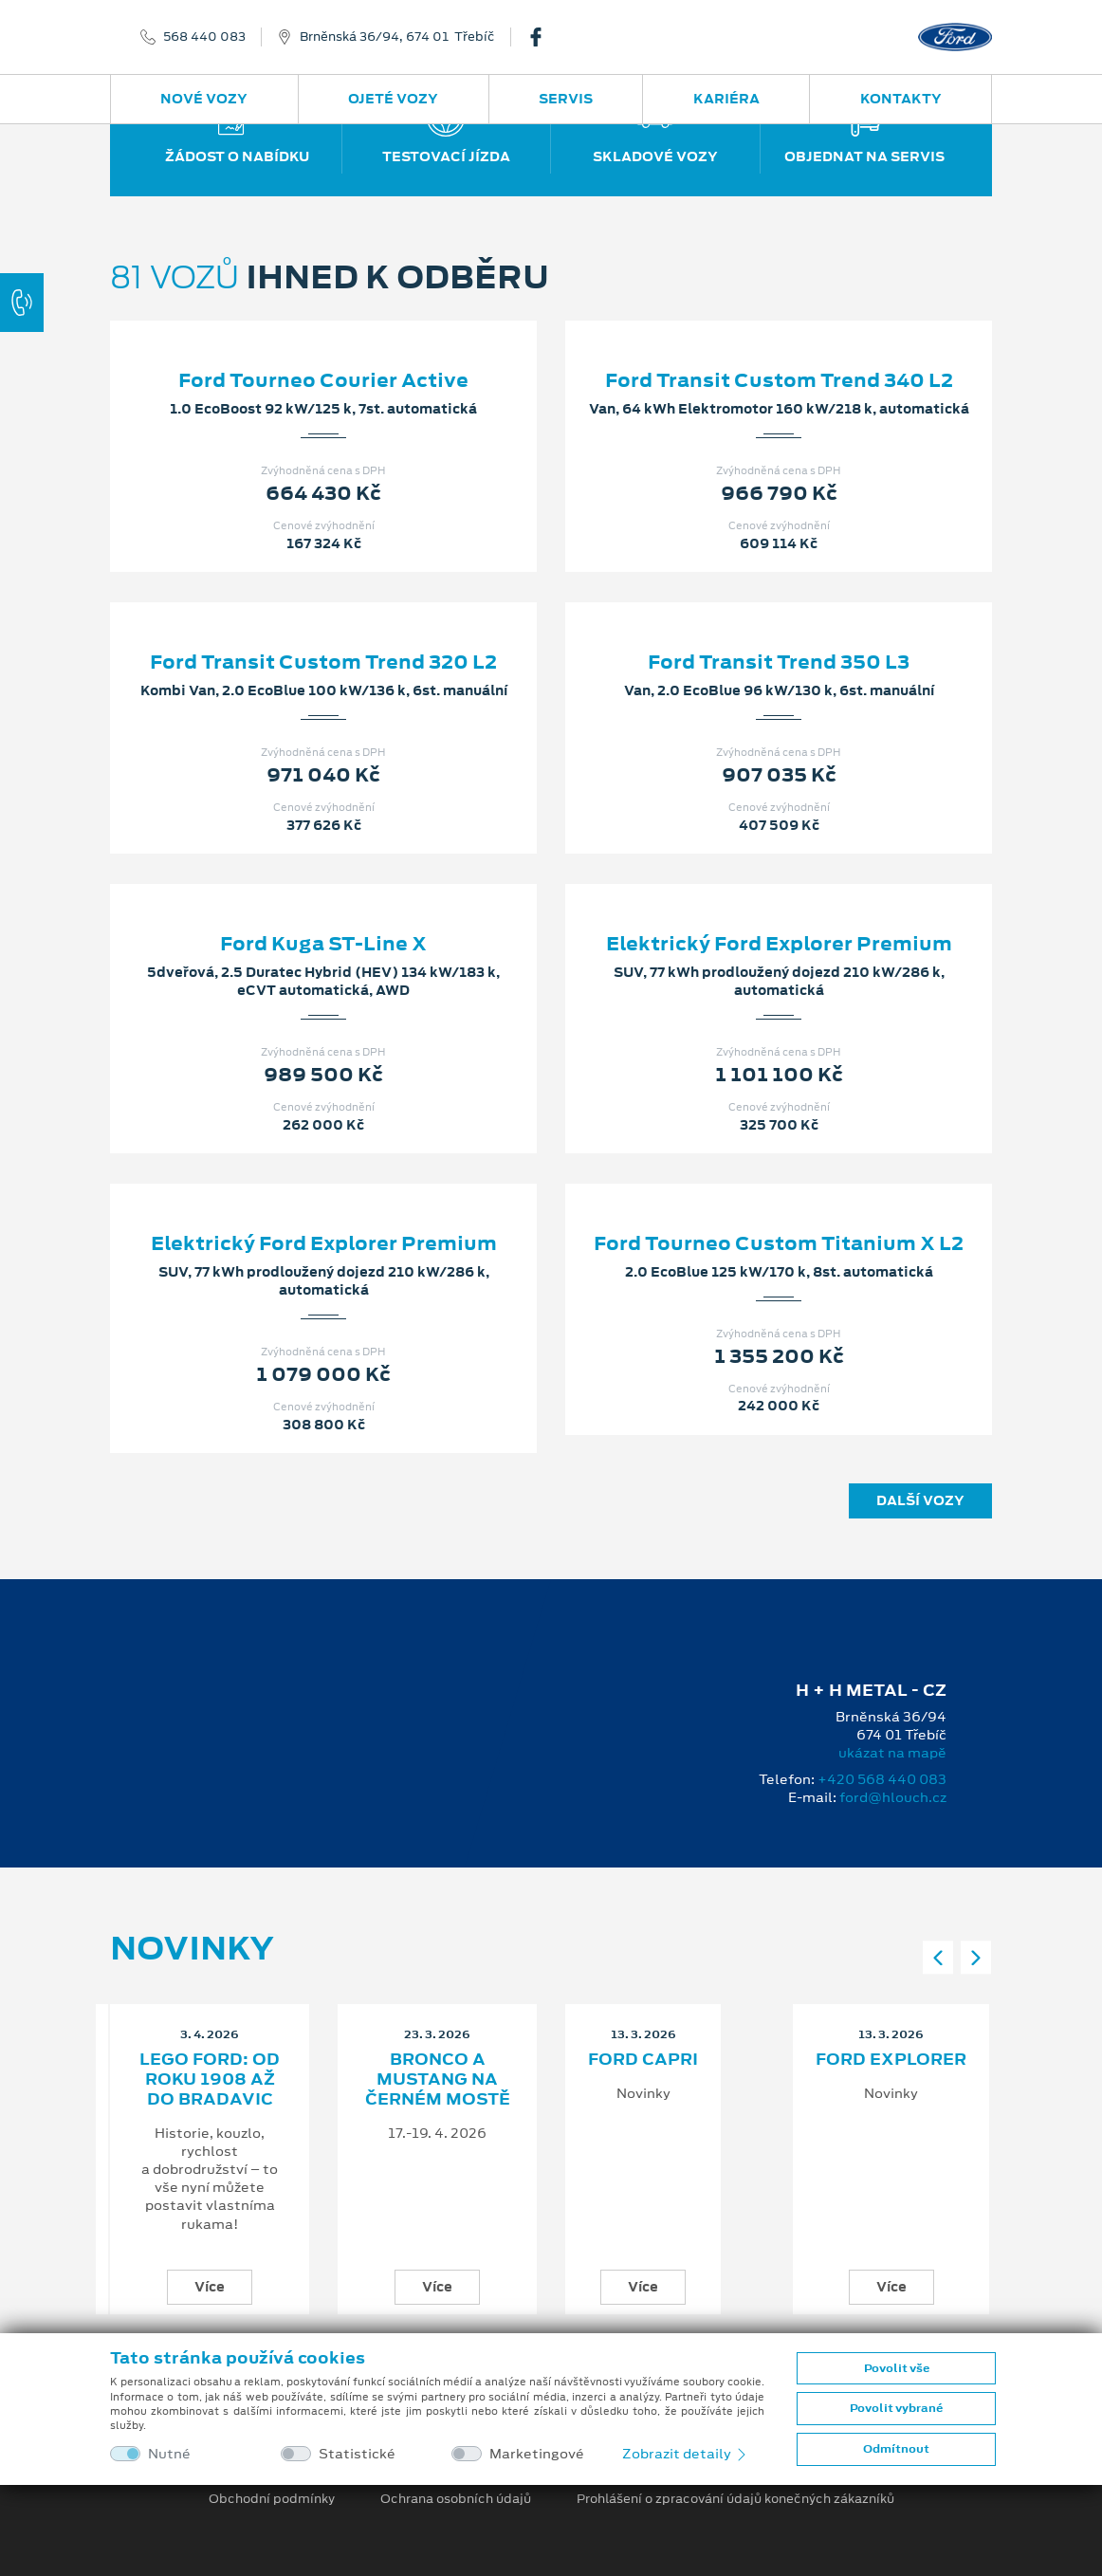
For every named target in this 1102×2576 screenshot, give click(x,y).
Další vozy (920, 1500)
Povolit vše (896, 2368)
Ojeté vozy (393, 98)
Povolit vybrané (896, 2408)
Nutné (169, 2454)
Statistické (357, 2454)
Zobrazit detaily (685, 2453)
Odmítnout (896, 2448)
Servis (566, 98)
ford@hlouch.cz (892, 1797)
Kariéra (726, 98)
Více (209, 2286)
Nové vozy (204, 98)
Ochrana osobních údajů (455, 2499)
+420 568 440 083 (881, 1779)
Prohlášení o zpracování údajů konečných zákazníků (735, 2499)
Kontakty (901, 98)
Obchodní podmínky (272, 2499)
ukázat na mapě (892, 1752)
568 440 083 (204, 37)
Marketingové (536, 2454)
